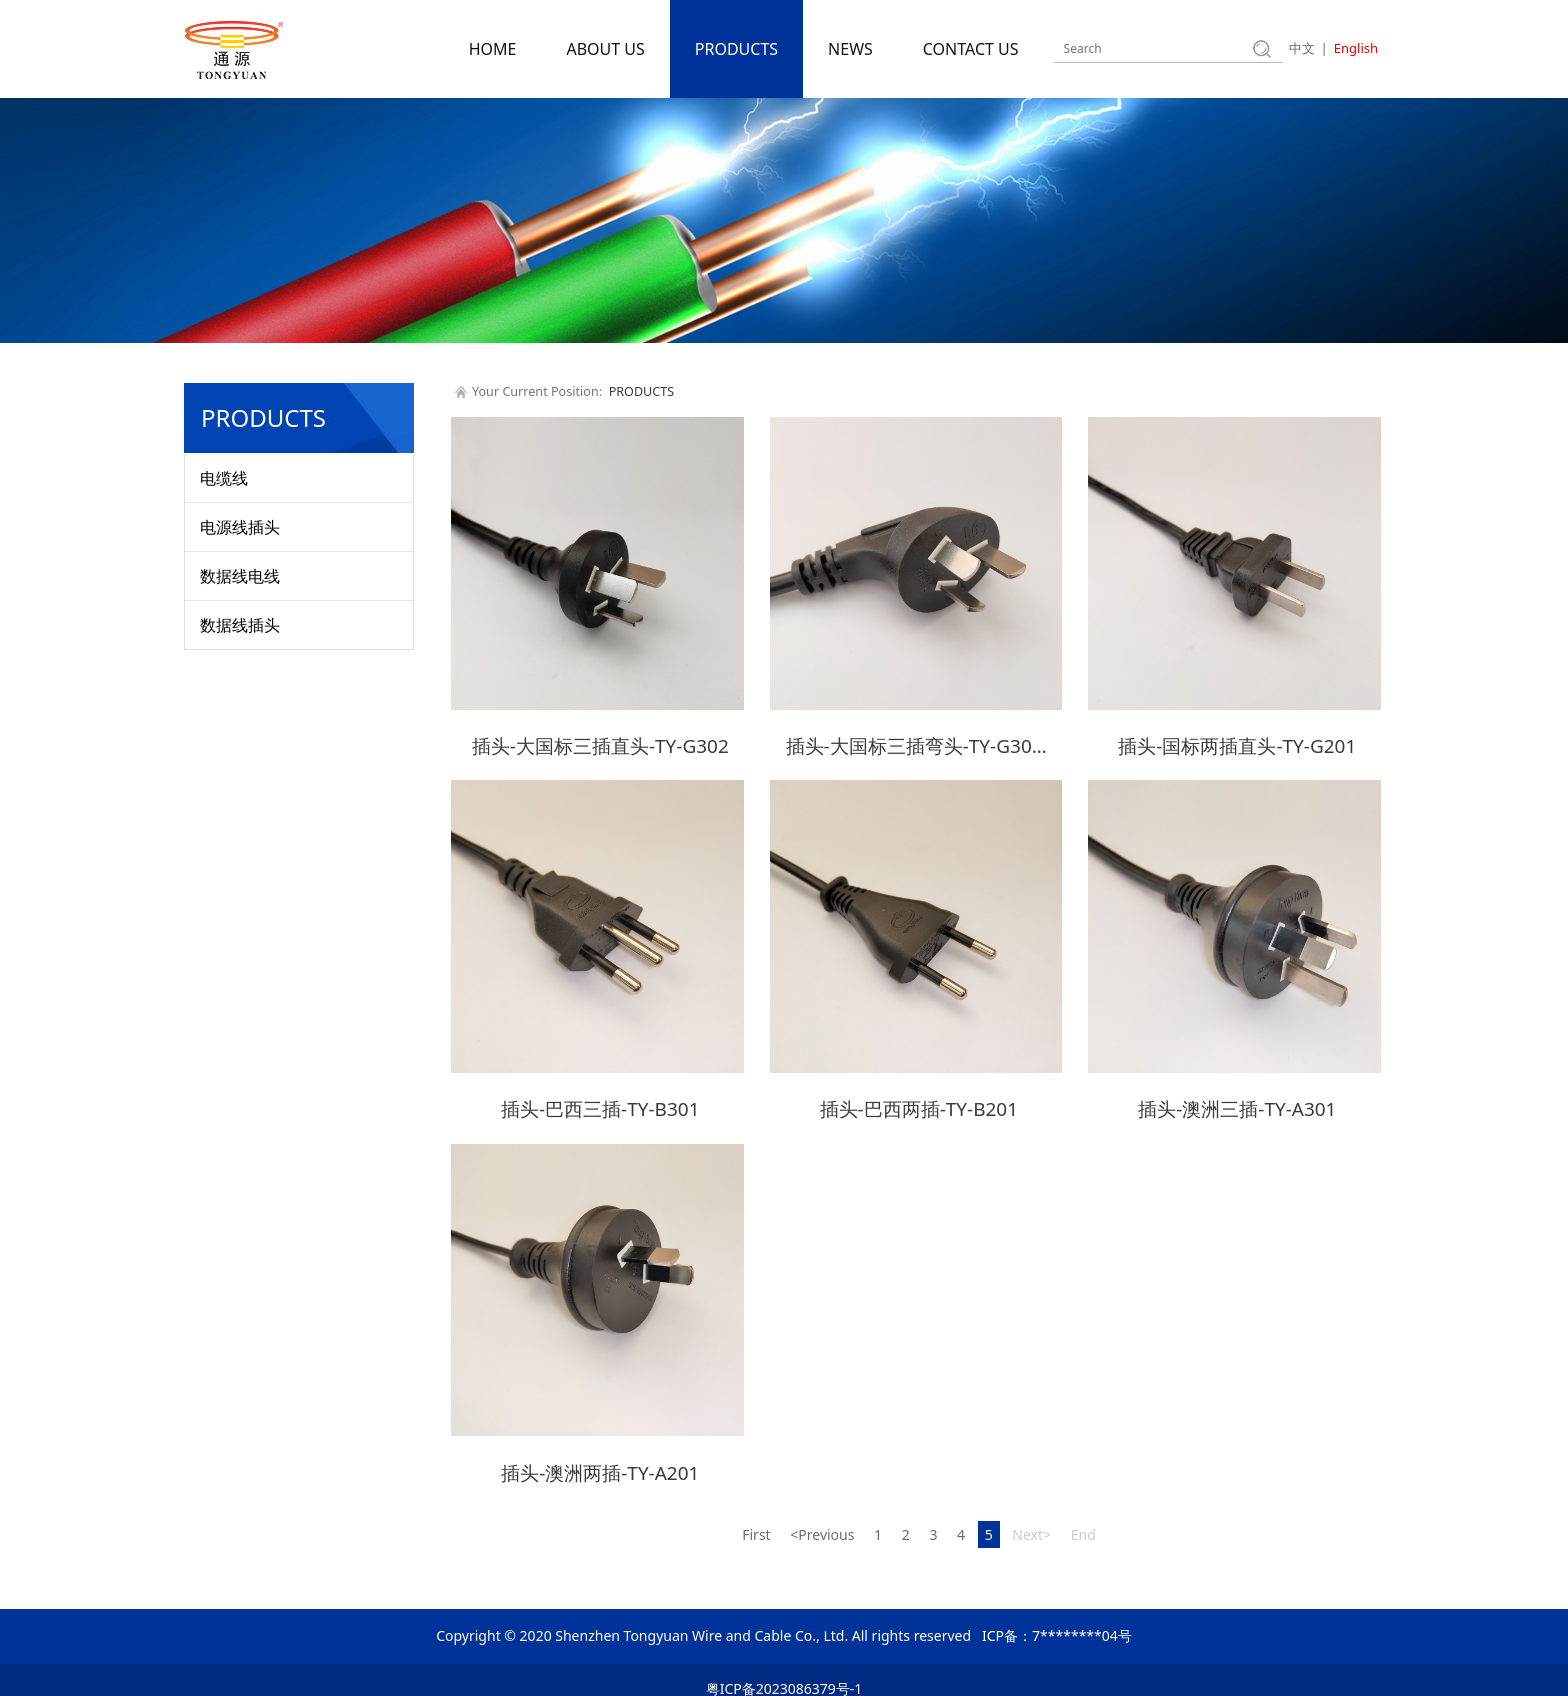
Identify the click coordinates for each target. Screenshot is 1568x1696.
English (1356, 48)
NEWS (850, 49)
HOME (493, 49)
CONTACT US (971, 49)
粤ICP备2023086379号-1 (784, 1671)
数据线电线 (240, 576)
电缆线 (224, 478)
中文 (1302, 48)
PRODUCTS (736, 49)
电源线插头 (240, 527)
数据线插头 (240, 625)
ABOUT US (605, 49)
